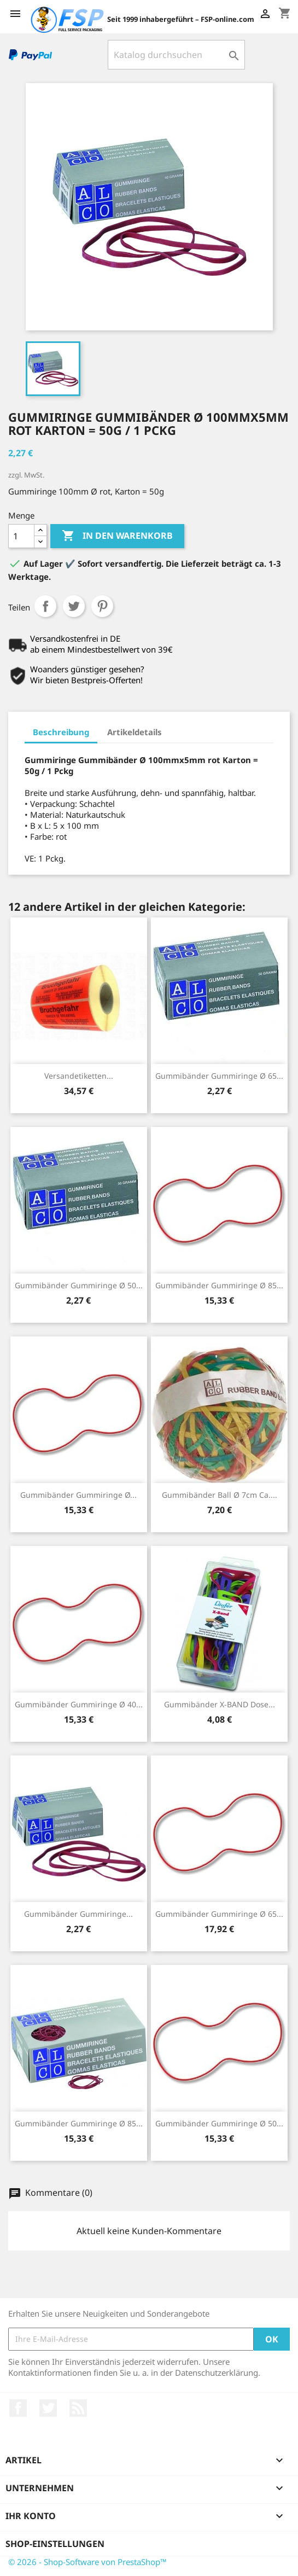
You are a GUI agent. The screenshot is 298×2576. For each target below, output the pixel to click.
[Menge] (21, 536)
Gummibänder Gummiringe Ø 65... (219, 1076)
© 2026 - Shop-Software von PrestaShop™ (87, 2561)
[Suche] (176, 54)
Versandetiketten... (78, 1076)
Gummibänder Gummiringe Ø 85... (219, 1285)
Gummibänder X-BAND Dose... (219, 1704)
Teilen (45, 606)
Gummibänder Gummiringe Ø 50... (79, 1285)
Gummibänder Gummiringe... (78, 1914)
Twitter (48, 2408)
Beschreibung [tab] (61, 731)
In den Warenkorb (117, 536)
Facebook (18, 2408)
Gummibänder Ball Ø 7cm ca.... (219, 1495)
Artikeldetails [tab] (134, 731)
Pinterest (102, 606)
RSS (78, 2408)
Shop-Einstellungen (54, 2544)
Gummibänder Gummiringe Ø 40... (79, 1704)
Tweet (74, 606)
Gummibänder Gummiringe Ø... (78, 1495)
